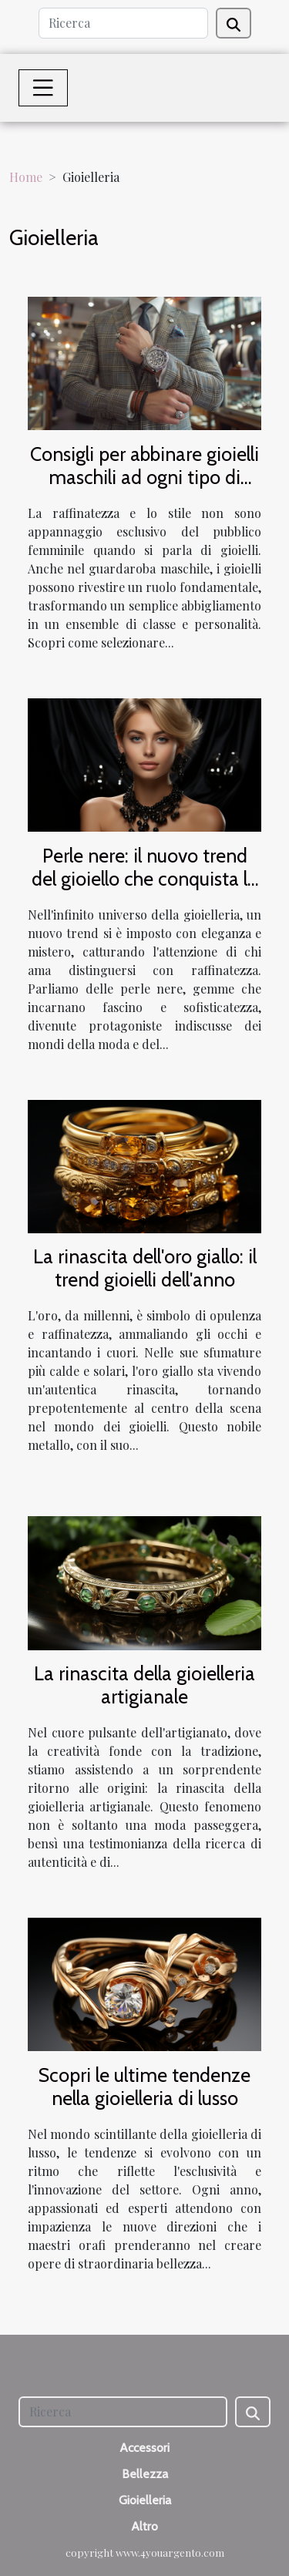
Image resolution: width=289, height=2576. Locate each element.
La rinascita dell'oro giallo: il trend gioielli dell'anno (145, 1268)
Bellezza (145, 2474)
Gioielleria (145, 2500)
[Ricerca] (123, 23)
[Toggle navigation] (43, 87)
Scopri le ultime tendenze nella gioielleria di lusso (144, 2086)
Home (25, 177)
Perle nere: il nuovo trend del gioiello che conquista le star (144, 878)
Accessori (144, 2447)
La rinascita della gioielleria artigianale (144, 1685)
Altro (144, 2526)
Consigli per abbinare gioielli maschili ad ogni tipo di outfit (144, 477)
